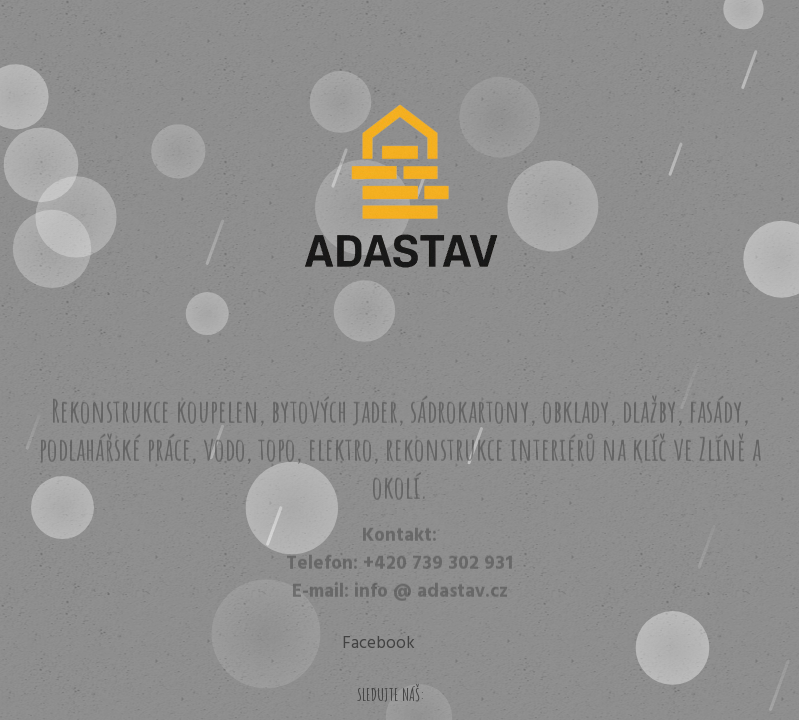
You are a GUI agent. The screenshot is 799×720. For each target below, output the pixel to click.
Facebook (378, 643)
